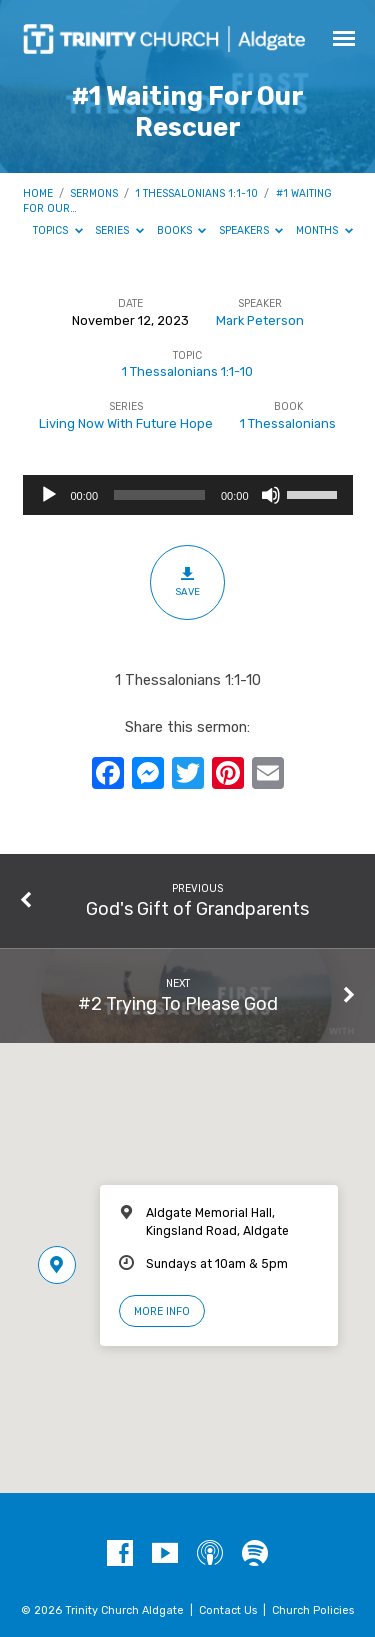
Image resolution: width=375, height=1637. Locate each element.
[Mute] (271, 495)
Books (182, 230)
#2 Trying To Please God (178, 1003)
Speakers (251, 230)
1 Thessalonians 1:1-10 (196, 193)
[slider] (159, 495)
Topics (58, 230)
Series (119, 230)
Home (38, 193)
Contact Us (228, 1610)
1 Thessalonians (288, 423)
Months (324, 230)
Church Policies (313, 1610)
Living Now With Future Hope (126, 423)
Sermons (94, 193)
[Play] (49, 495)
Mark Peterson (260, 320)
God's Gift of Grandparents (197, 908)
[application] (188, 495)
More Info (162, 1311)
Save (187, 581)
